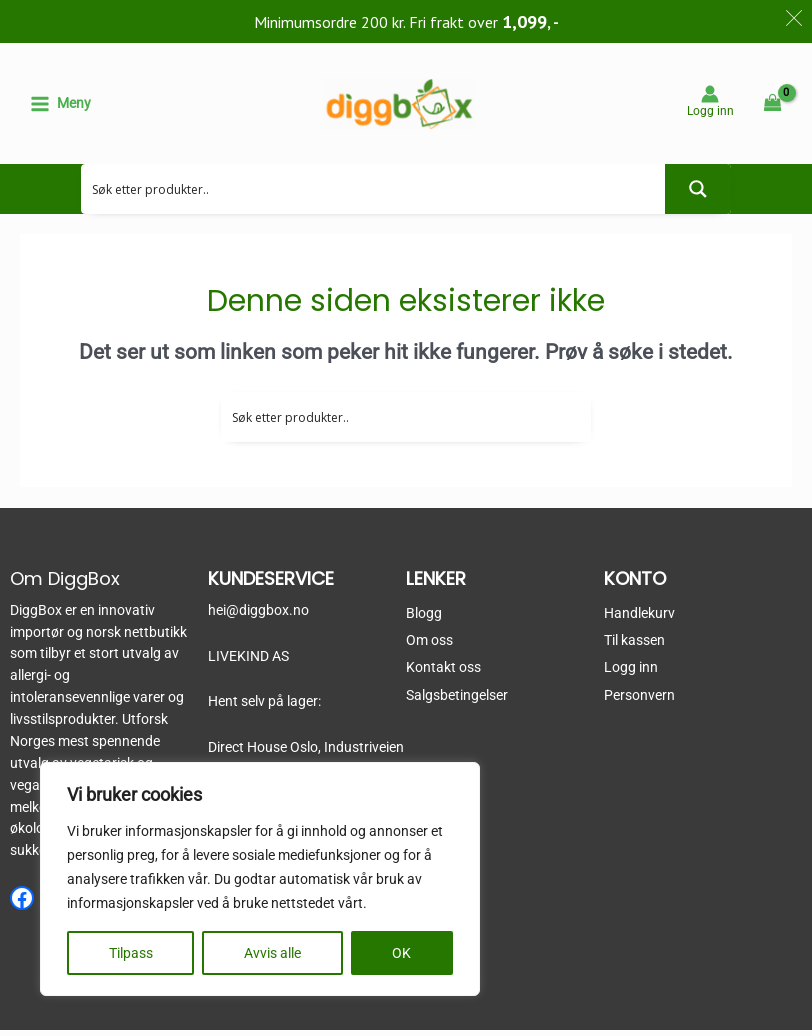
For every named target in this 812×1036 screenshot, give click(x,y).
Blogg (424, 619)
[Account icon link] (710, 103)
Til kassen (634, 646)
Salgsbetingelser (457, 701)
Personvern (639, 701)
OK (401, 953)
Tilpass (131, 953)
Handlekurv (639, 619)
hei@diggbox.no (258, 616)
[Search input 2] (374, 195)
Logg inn (631, 674)
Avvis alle (272, 953)
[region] (260, 879)
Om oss (429, 646)
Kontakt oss (443, 674)
